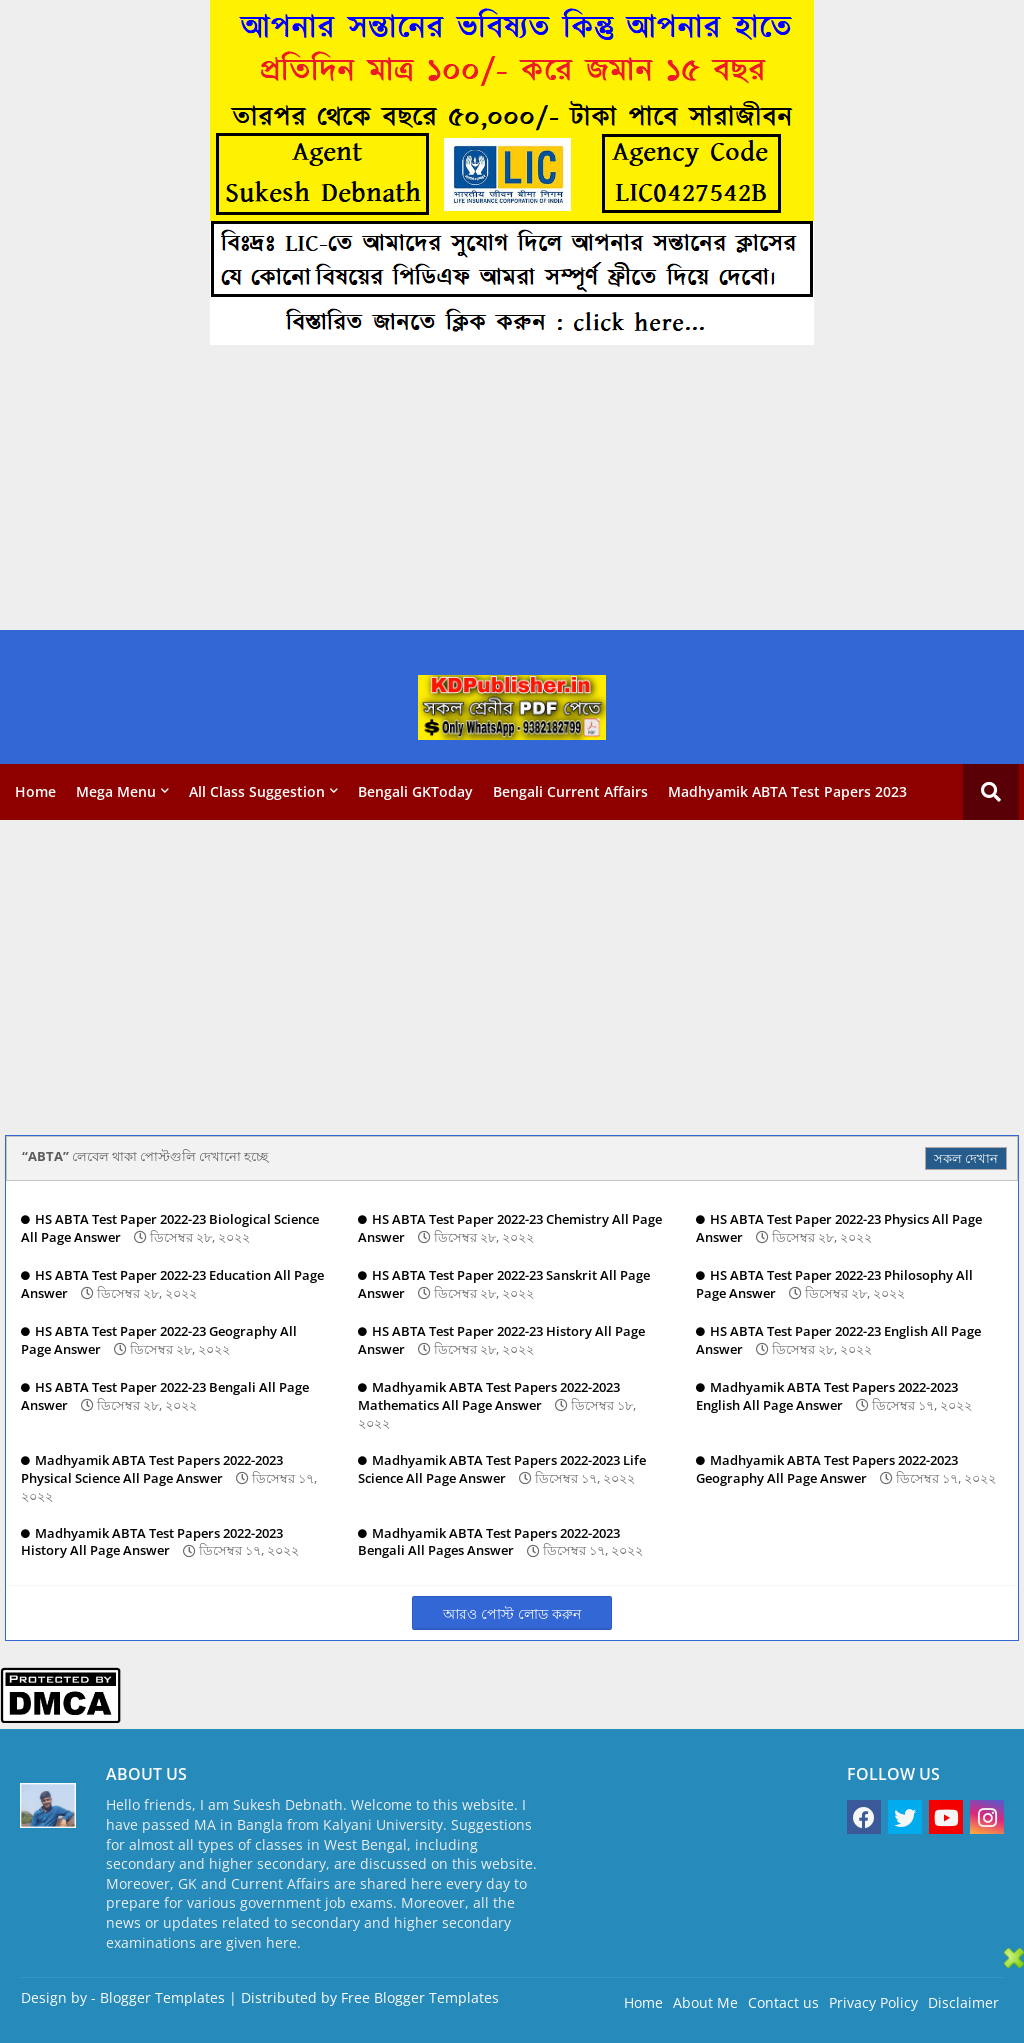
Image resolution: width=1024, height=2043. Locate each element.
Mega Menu (116, 791)
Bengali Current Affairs (570, 791)
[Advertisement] (512, 490)
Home (35, 791)
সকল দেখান (966, 1158)
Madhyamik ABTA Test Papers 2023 (787, 791)
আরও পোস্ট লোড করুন (512, 1613)
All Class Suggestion (257, 791)
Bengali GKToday (415, 791)
